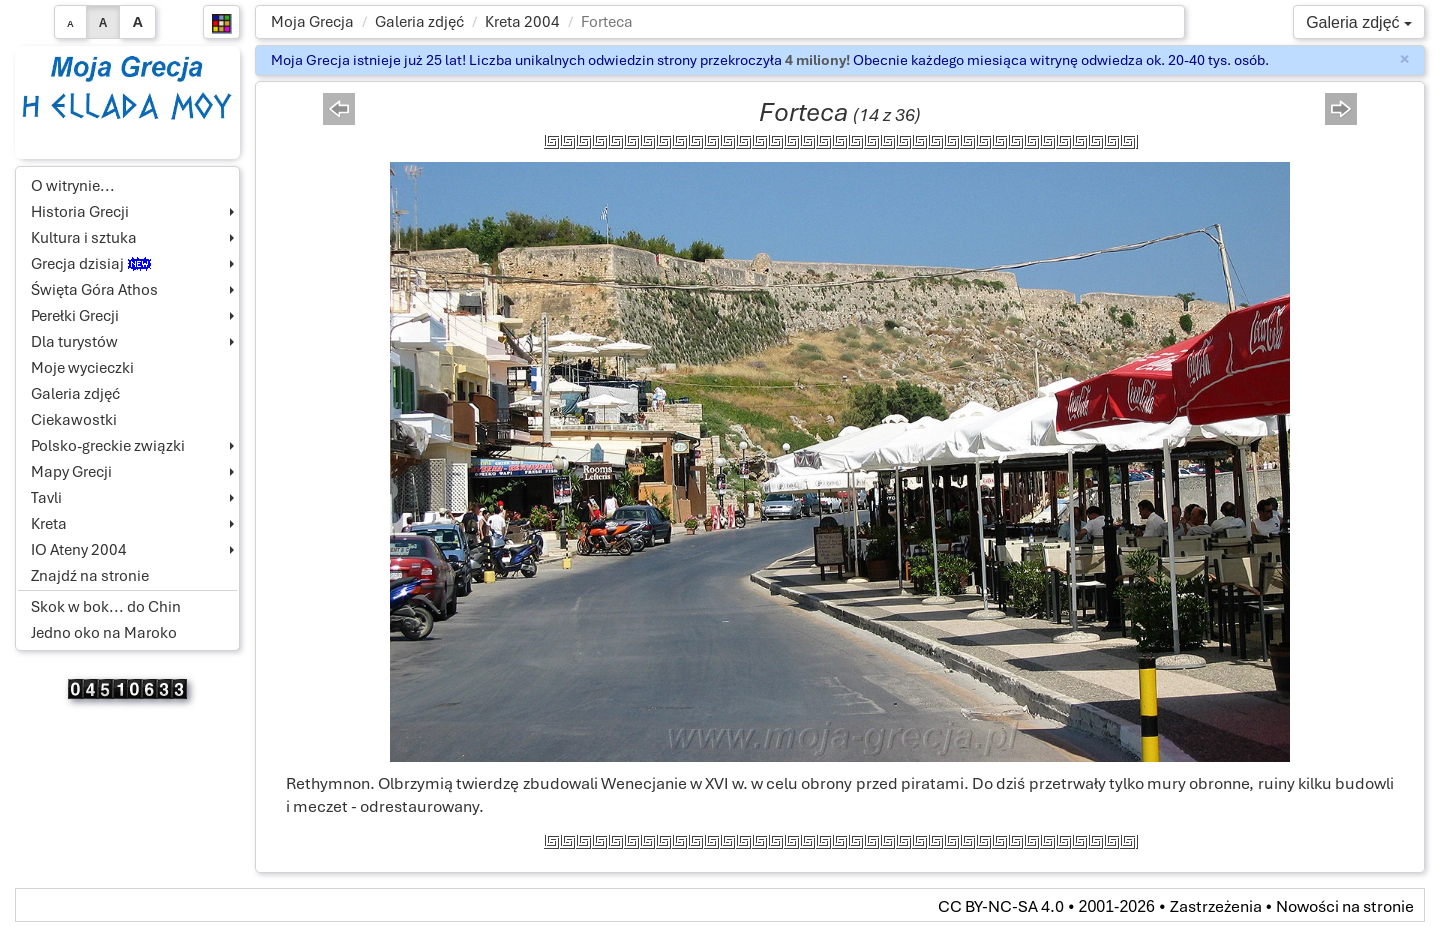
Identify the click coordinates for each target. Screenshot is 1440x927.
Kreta (49, 524)
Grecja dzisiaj (91, 264)
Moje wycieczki (82, 368)
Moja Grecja (312, 22)
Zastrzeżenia (1216, 906)
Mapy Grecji (71, 472)
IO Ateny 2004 (79, 550)
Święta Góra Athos (94, 290)
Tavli (46, 498)
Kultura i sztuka (84, 238)
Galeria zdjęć (419, 22)
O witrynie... (73, 186)
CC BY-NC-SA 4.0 (1001, 906)
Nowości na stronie (1345, 906)
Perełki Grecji (75, 316)
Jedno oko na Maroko (104, 633)
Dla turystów (74, 342)
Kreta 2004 (522, 22)
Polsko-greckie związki (108, 446)
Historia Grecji (80, 212)
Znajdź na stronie (90, 576)
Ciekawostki (74, 420)
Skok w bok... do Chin (106, 607)
